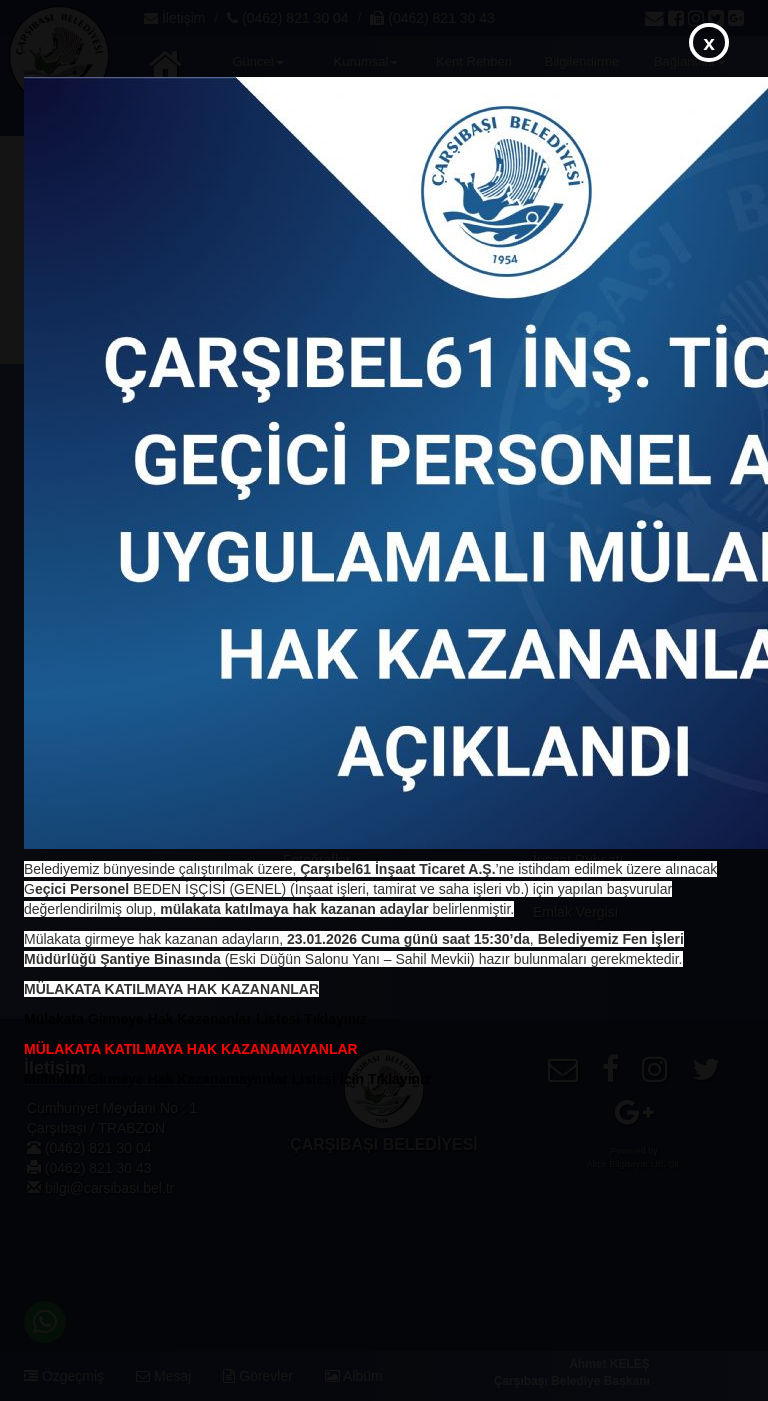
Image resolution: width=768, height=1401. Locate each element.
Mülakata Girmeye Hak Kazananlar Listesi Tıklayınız (195, 1019)
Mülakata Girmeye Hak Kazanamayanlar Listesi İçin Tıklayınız (227, 1079)
